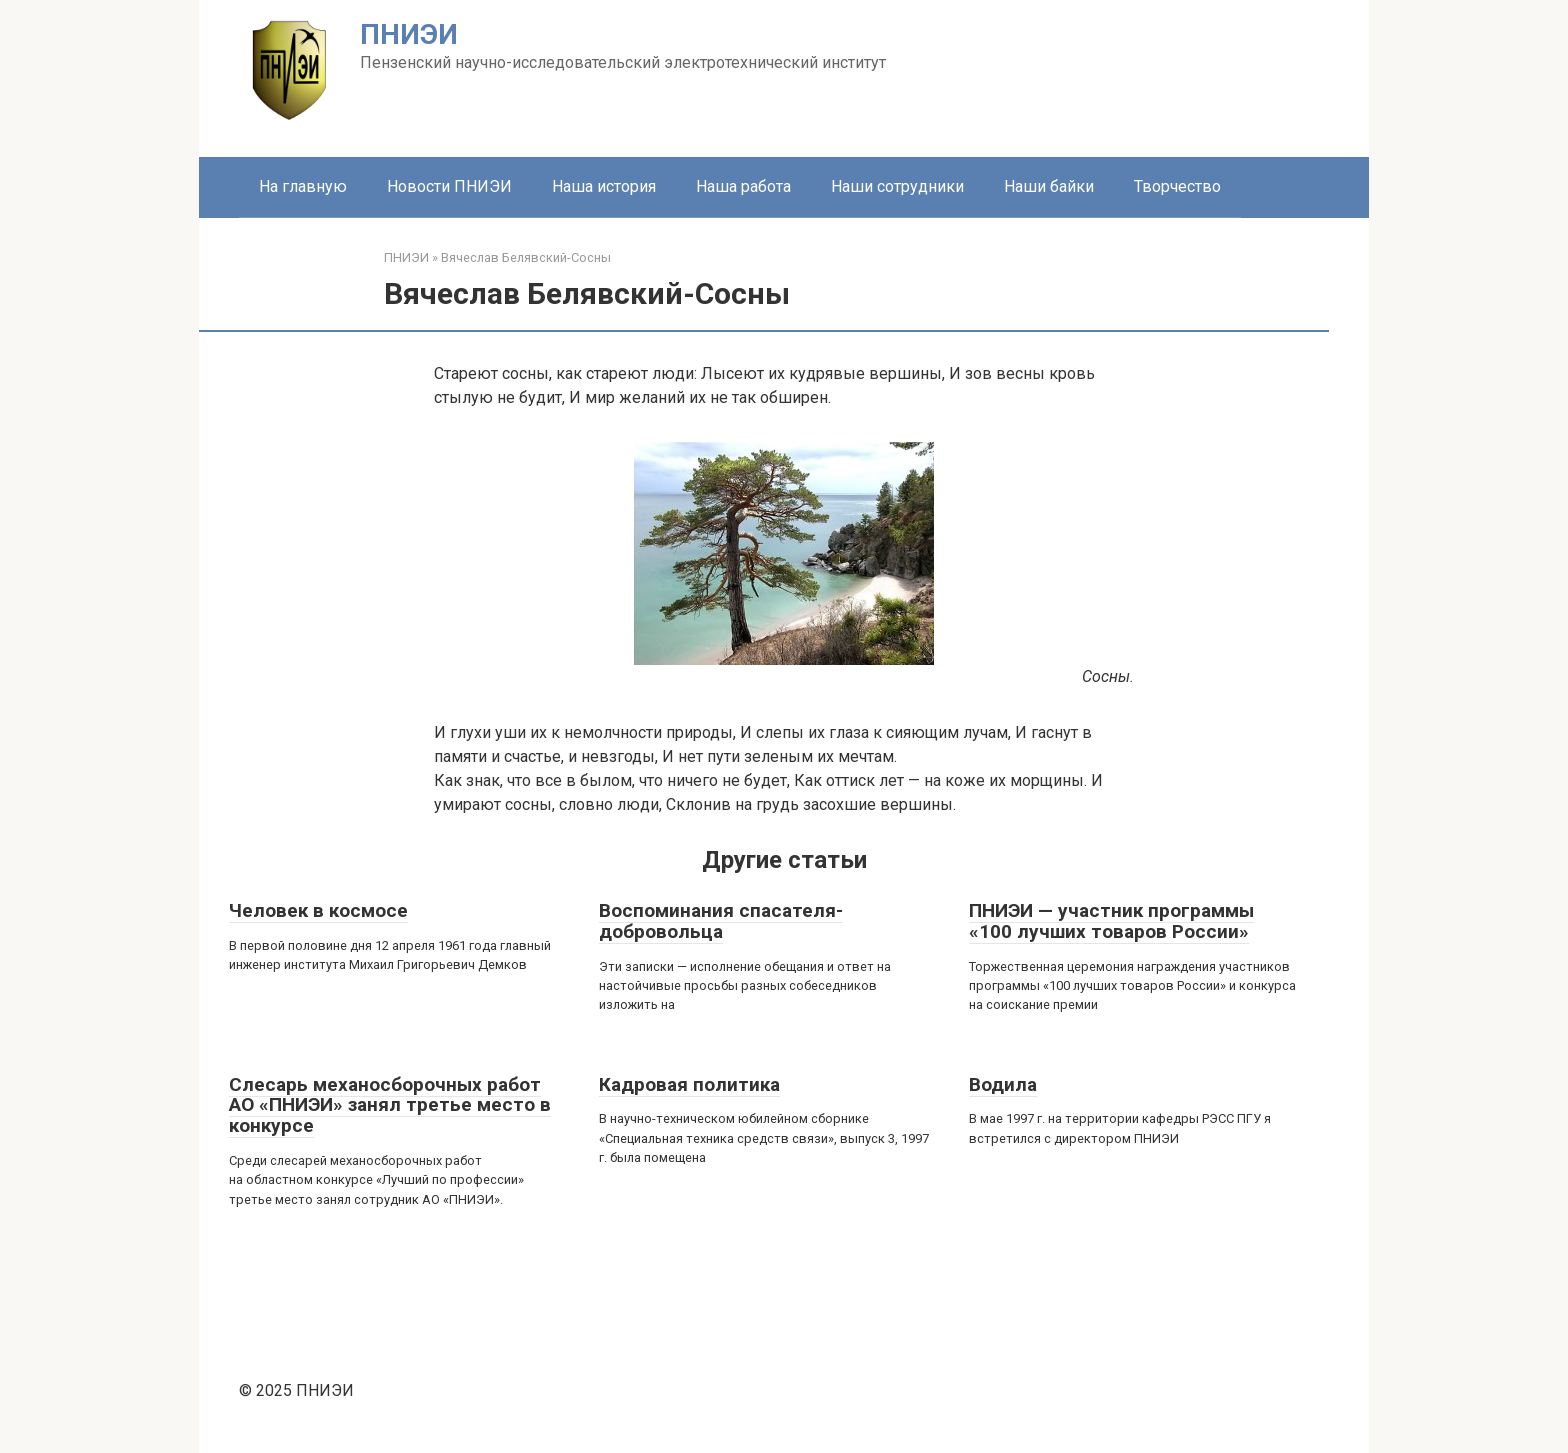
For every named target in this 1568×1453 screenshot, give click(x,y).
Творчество (1177, 186)
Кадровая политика (689, 1084)
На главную (303, 186)
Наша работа (743, 186)
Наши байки (1049, 186)
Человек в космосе (318, 910)
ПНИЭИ (409, 34)
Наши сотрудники (897, 186)
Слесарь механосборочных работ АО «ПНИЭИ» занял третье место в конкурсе (390, 1105)
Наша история (604, 186)
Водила (1003, 1084)
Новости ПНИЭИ (449, 186)
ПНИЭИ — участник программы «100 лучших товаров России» (1111, 921)
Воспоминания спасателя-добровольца (721, 921)
